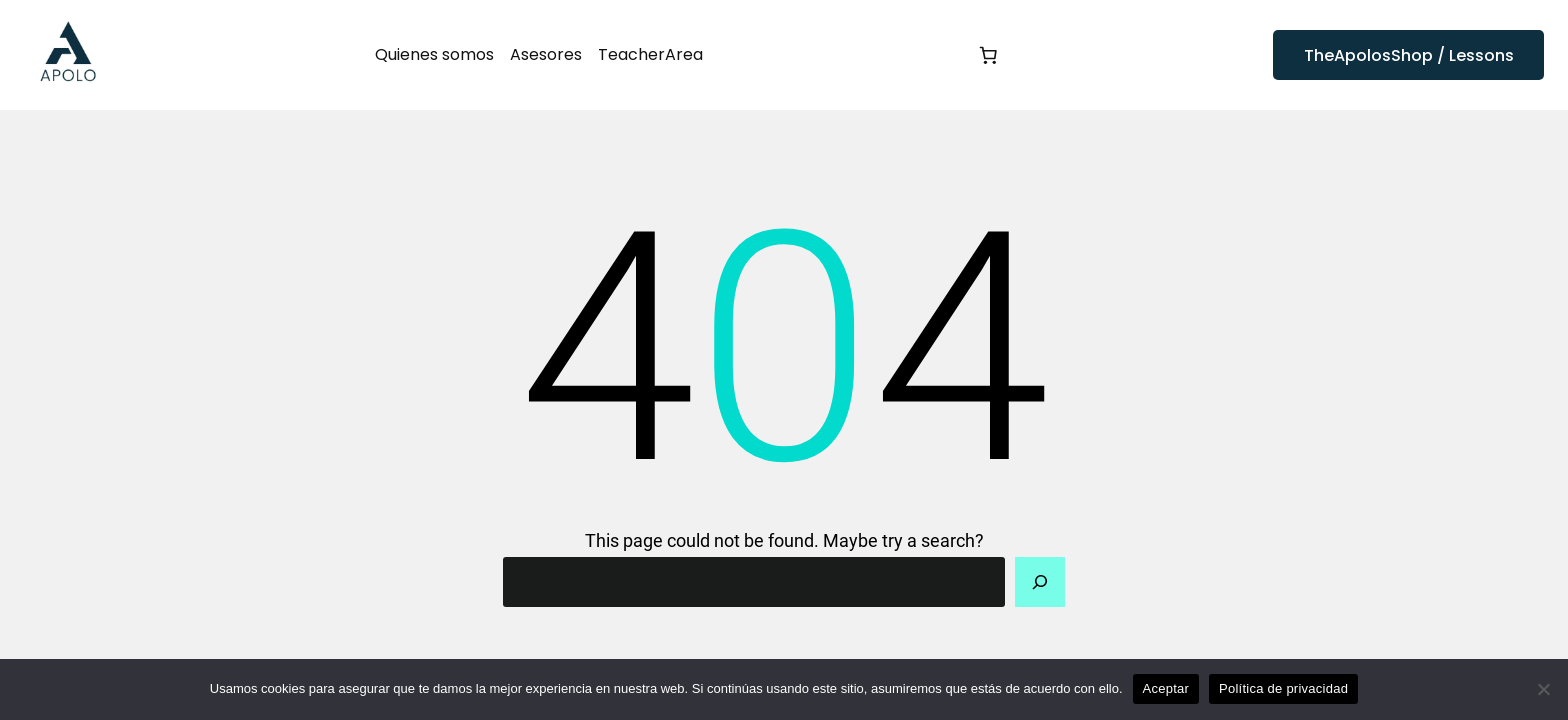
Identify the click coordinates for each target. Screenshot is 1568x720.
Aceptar (1166, 688)
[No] (1543, 689)
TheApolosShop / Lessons (1409, 55)
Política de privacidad (1283, 688)
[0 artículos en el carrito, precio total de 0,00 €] (988, 55)
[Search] (1040, 582)
